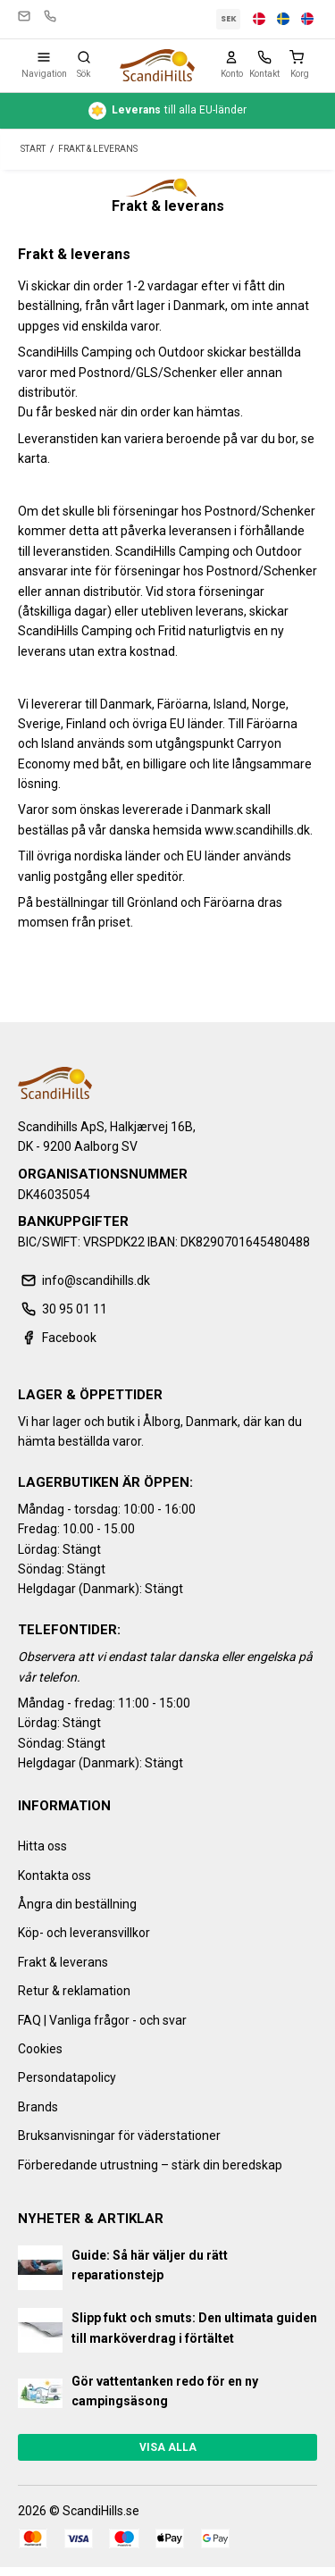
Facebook (57, 1337)
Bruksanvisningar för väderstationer (119, 2135)
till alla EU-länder (167, 111)
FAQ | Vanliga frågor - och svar (102, 2020)
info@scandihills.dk (24, 16)
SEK (229, 18)
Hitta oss (42, 1846)
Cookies (40, 2049)
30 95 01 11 (50, 16)
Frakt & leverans (63, 1962)
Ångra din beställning (77, 1904)
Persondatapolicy (67, 2077)
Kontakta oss (54, 1875)
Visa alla (168, 2447)
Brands (38, 2107)
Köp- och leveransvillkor (84, 1933)
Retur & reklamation (74, 1991)
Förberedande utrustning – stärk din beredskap (150, 2165)
